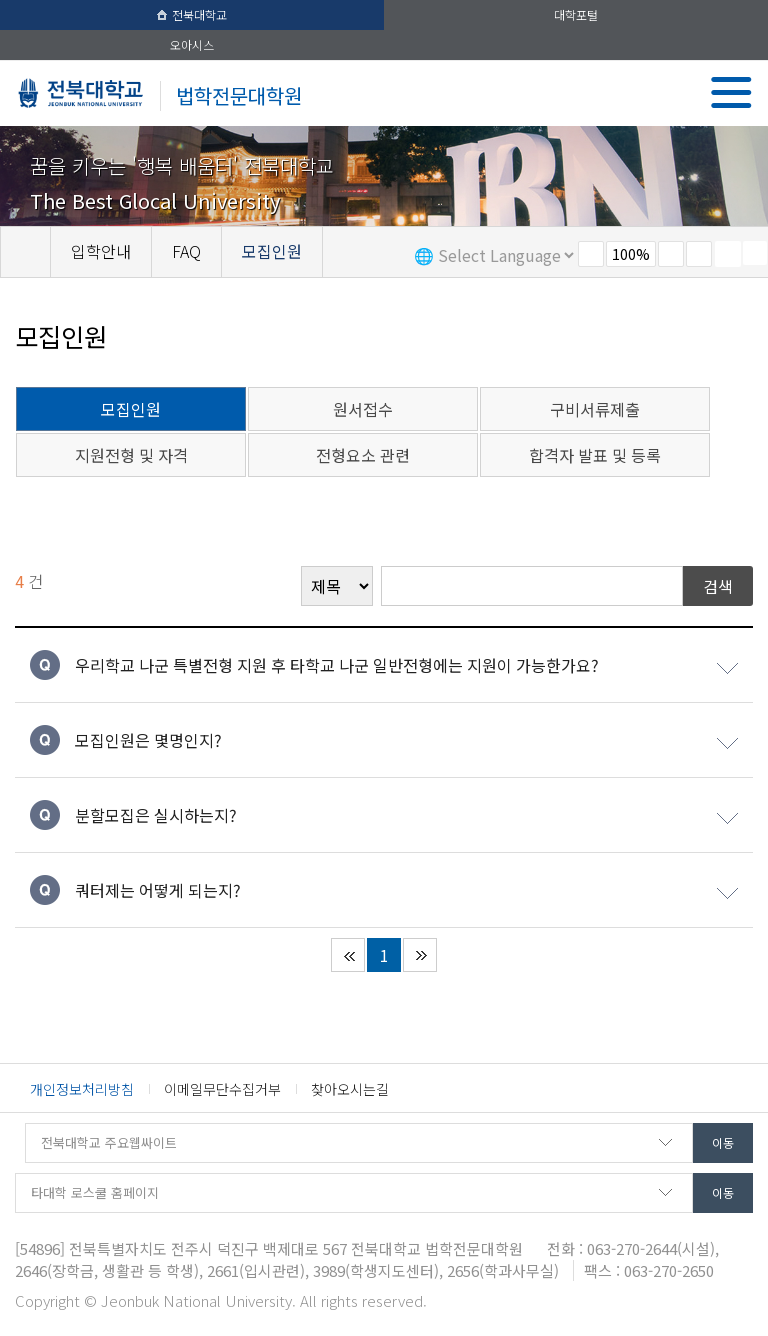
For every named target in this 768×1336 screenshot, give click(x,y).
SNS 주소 (755, 253)
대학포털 (576, 14)
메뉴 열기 (731, 92)
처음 (348, 955)
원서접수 (363, 409)
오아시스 (192, 44)
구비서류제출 (595, 409)
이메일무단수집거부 (222, 1089)
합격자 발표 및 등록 (595, 455)
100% (631, 254)
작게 (591, 254)
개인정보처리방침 (82, 1089)
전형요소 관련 (363, 455)
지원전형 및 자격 (131, 455)
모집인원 (131, 409)
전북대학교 (192, 14)
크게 (671, 254)
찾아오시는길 (350, 1089)
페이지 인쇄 (728, 254)
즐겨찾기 (699, 254)
